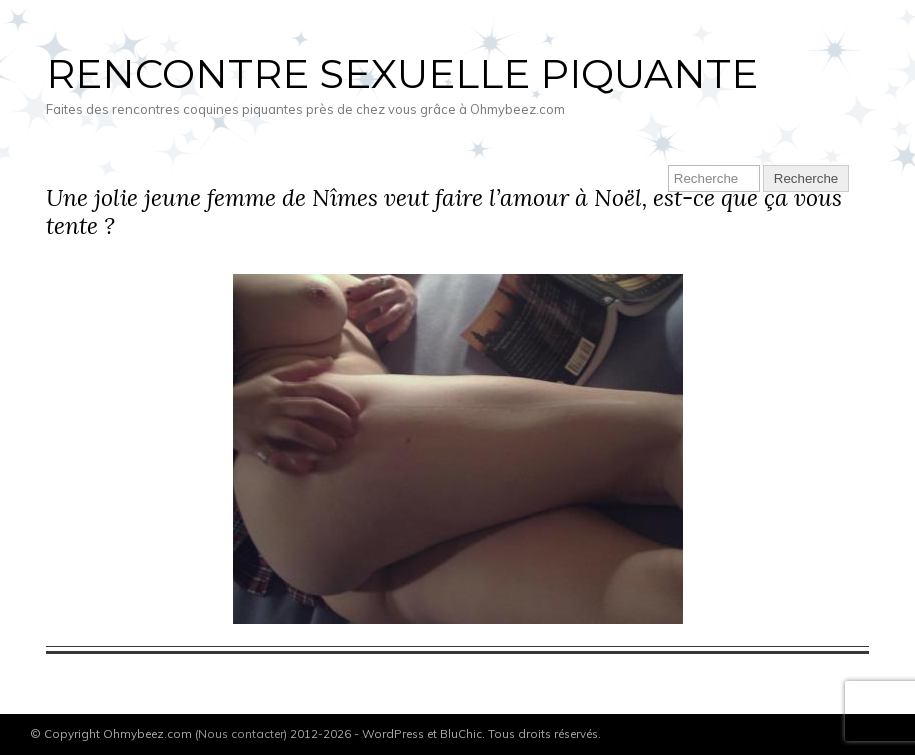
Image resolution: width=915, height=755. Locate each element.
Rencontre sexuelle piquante (402, 73)
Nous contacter (241, 733)
